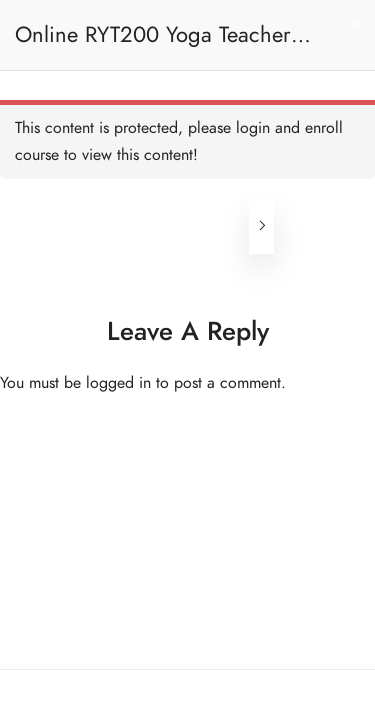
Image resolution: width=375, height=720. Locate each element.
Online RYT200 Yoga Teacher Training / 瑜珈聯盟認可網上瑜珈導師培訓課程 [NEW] (164, 44)
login (253, 128)
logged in (118, 383)
